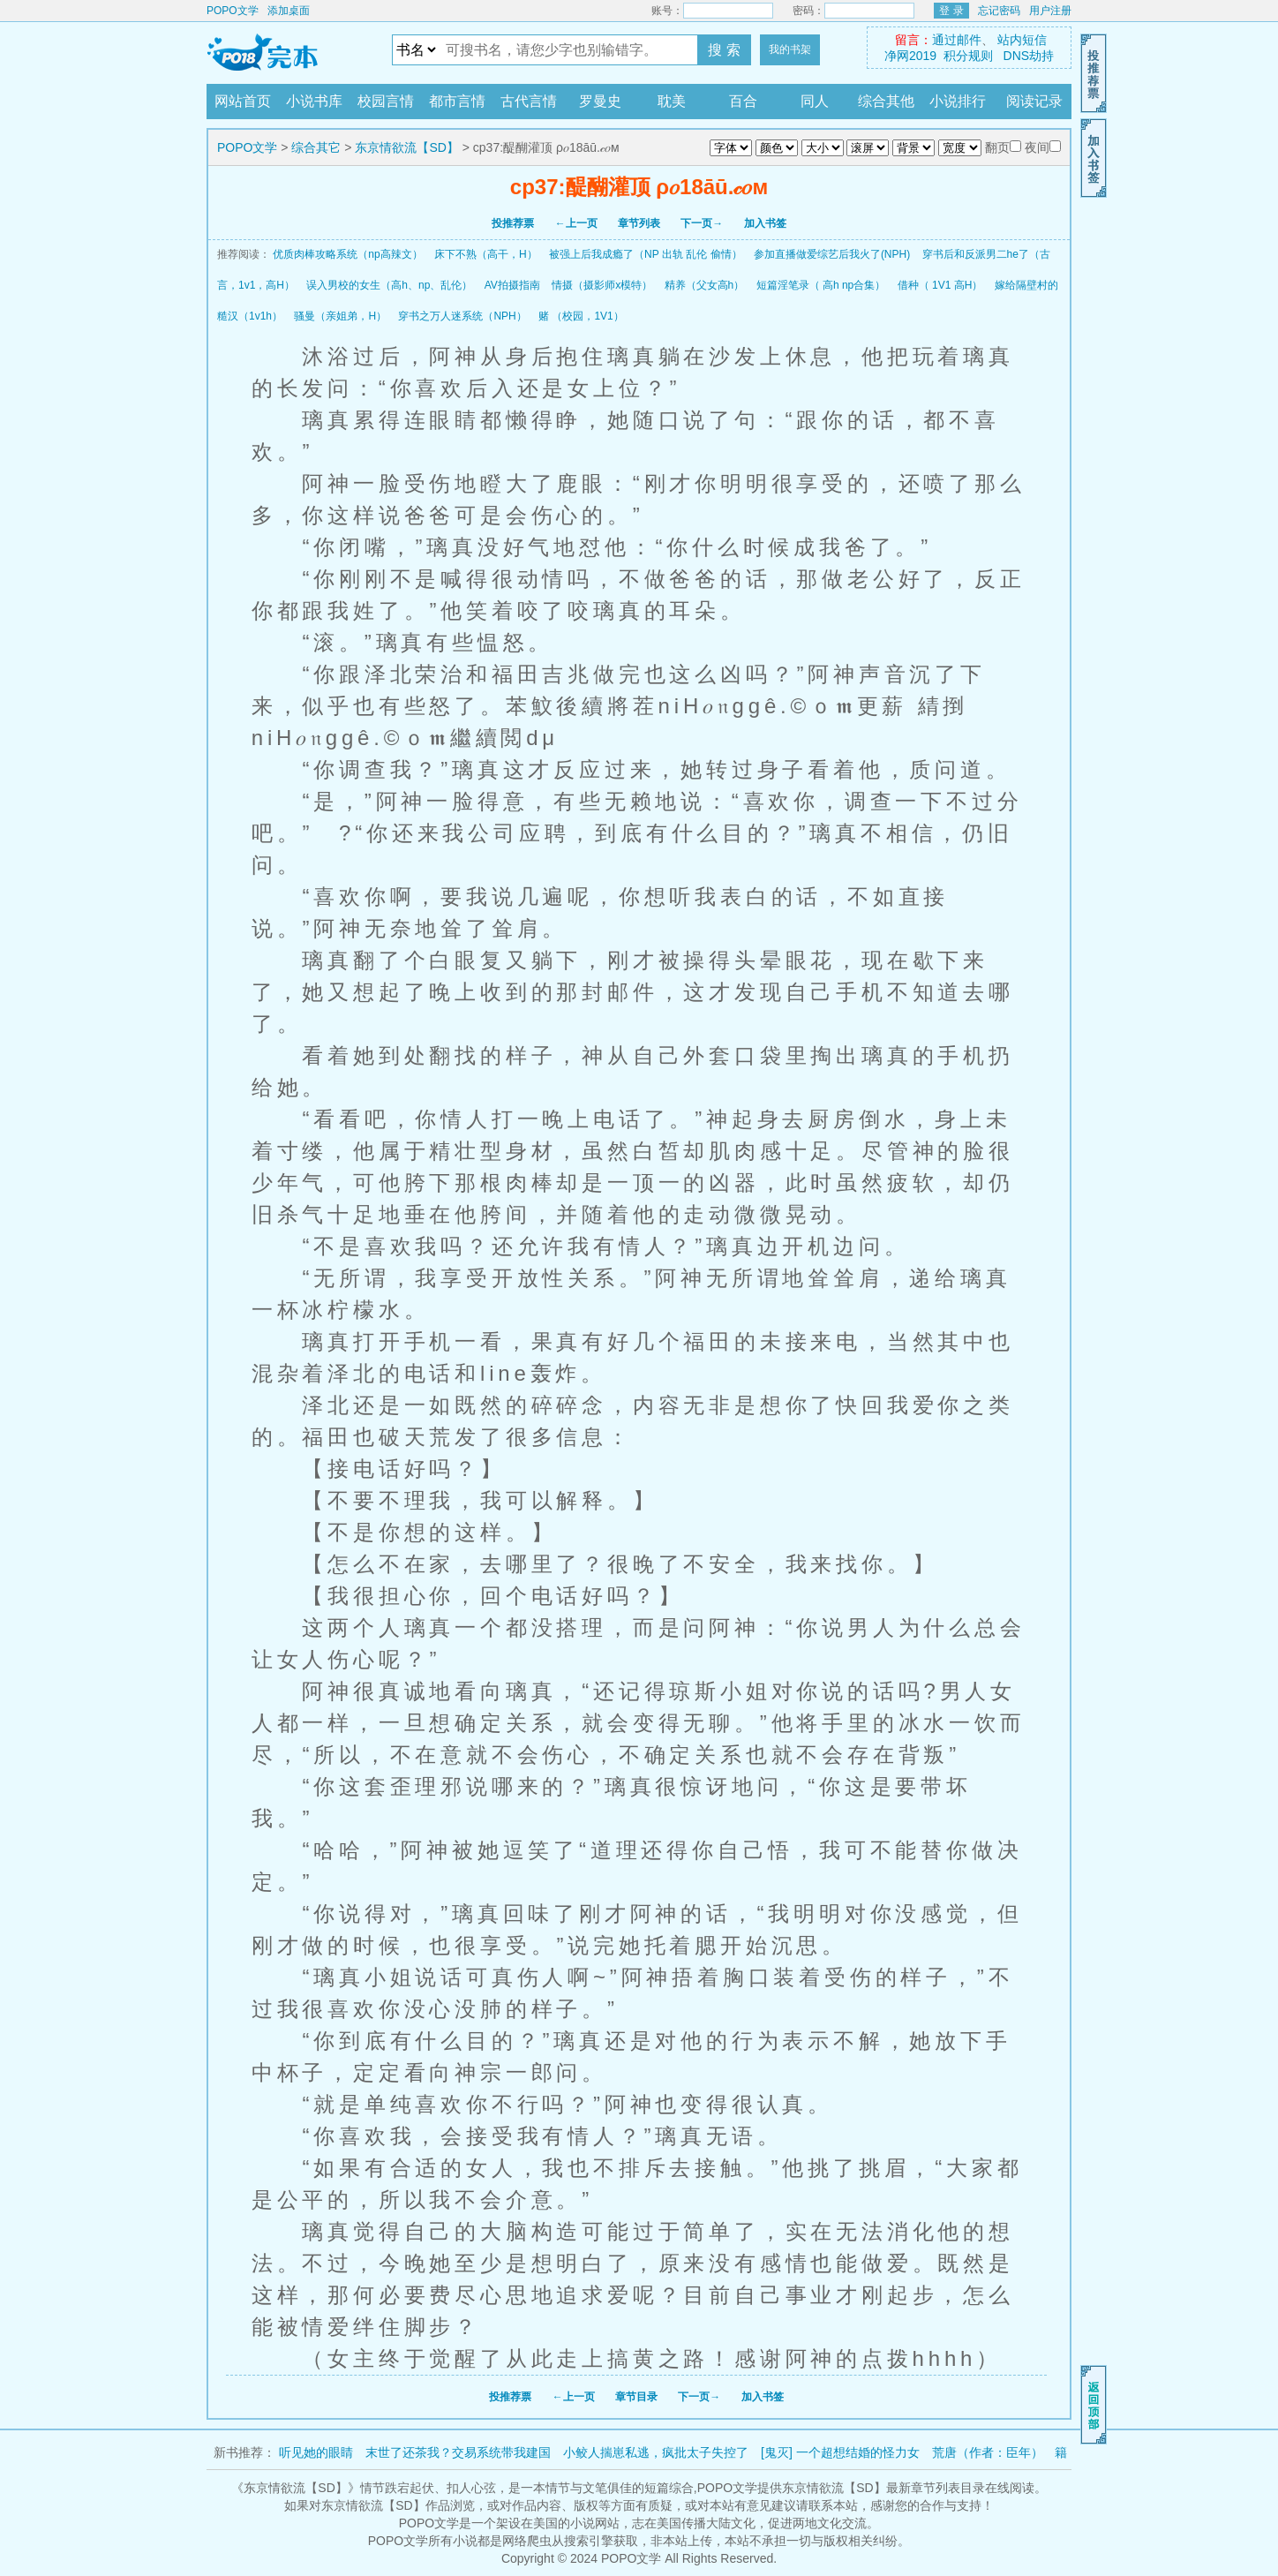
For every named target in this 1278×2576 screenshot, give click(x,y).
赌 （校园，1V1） (581, 316)
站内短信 (1022, 40)
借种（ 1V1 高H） (940, 285)
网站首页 (242, 101)
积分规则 (968, 56)
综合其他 (886, 101)
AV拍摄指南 (512, 285)
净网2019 (910, 56)
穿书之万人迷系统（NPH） (462, 316)
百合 (743, 101)
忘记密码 (999, 10)
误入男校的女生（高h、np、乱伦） (389, 285)
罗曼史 (600, 101)
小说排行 (957, 101)
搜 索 (724, 49)
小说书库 (314, 101)
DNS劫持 (1029, 56)
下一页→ (701, 223)
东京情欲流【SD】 (406, 147)
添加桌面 (288, 10)
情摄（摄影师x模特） (602, 285)
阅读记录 (1034, 101)
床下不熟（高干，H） (486, 254)
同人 (815, 101)
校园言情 (385, 101)
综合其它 (316, 147)
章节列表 (639, 223)
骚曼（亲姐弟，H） (340, 316)
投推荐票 (513, 223)
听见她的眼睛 (316, 2452)
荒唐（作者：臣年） (987, 2452)
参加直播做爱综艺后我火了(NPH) (832, 254)
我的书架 (790, 49)
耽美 (672, 101)
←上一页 (576, 223)
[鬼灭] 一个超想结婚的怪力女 (840, 2452)
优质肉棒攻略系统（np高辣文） (347, 254)
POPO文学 (233, 10)
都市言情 (457, 101)
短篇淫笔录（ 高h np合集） (821, 285)
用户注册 (1050, 10)
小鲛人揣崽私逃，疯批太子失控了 (655, 2452)
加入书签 (765, 223)
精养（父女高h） (705, 285)
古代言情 (528, 101)
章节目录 (636, 2397)
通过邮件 (956, 40)
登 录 (951, 10)
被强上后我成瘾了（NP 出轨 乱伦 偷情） (645, 254)
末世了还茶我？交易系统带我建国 (458, 2452)
